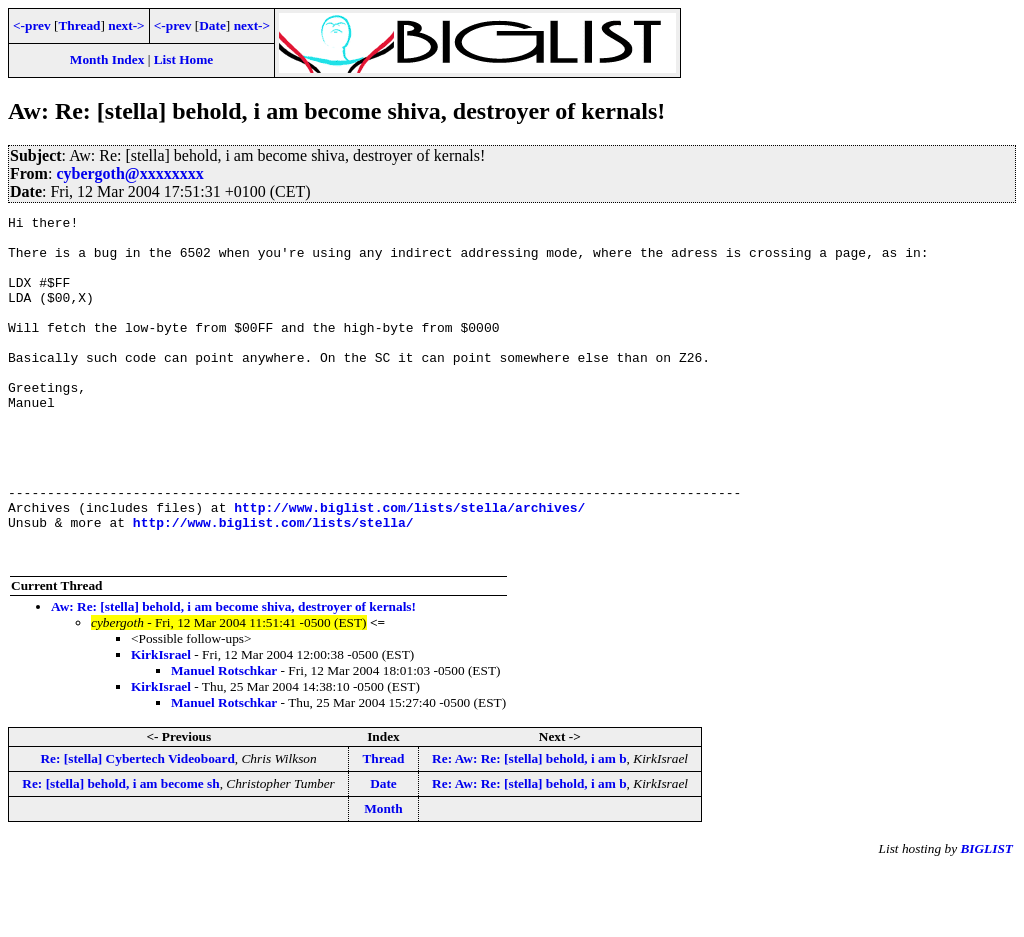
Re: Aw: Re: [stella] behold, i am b (529, 827)
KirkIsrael (161, 723)
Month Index (107, 59)
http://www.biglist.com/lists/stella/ (273, 585)
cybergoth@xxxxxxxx (129, 173)
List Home (184, 59)
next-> (126, 25)
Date (212, 25)
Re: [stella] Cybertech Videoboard (137, 827)
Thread (79, 25)
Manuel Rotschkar (224, 739)
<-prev (32, 25)
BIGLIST (986, 917)
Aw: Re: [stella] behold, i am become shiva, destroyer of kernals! (233, 675)
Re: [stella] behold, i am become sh (120, 852)
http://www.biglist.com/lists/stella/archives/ (409, 567)
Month (383, 877)
